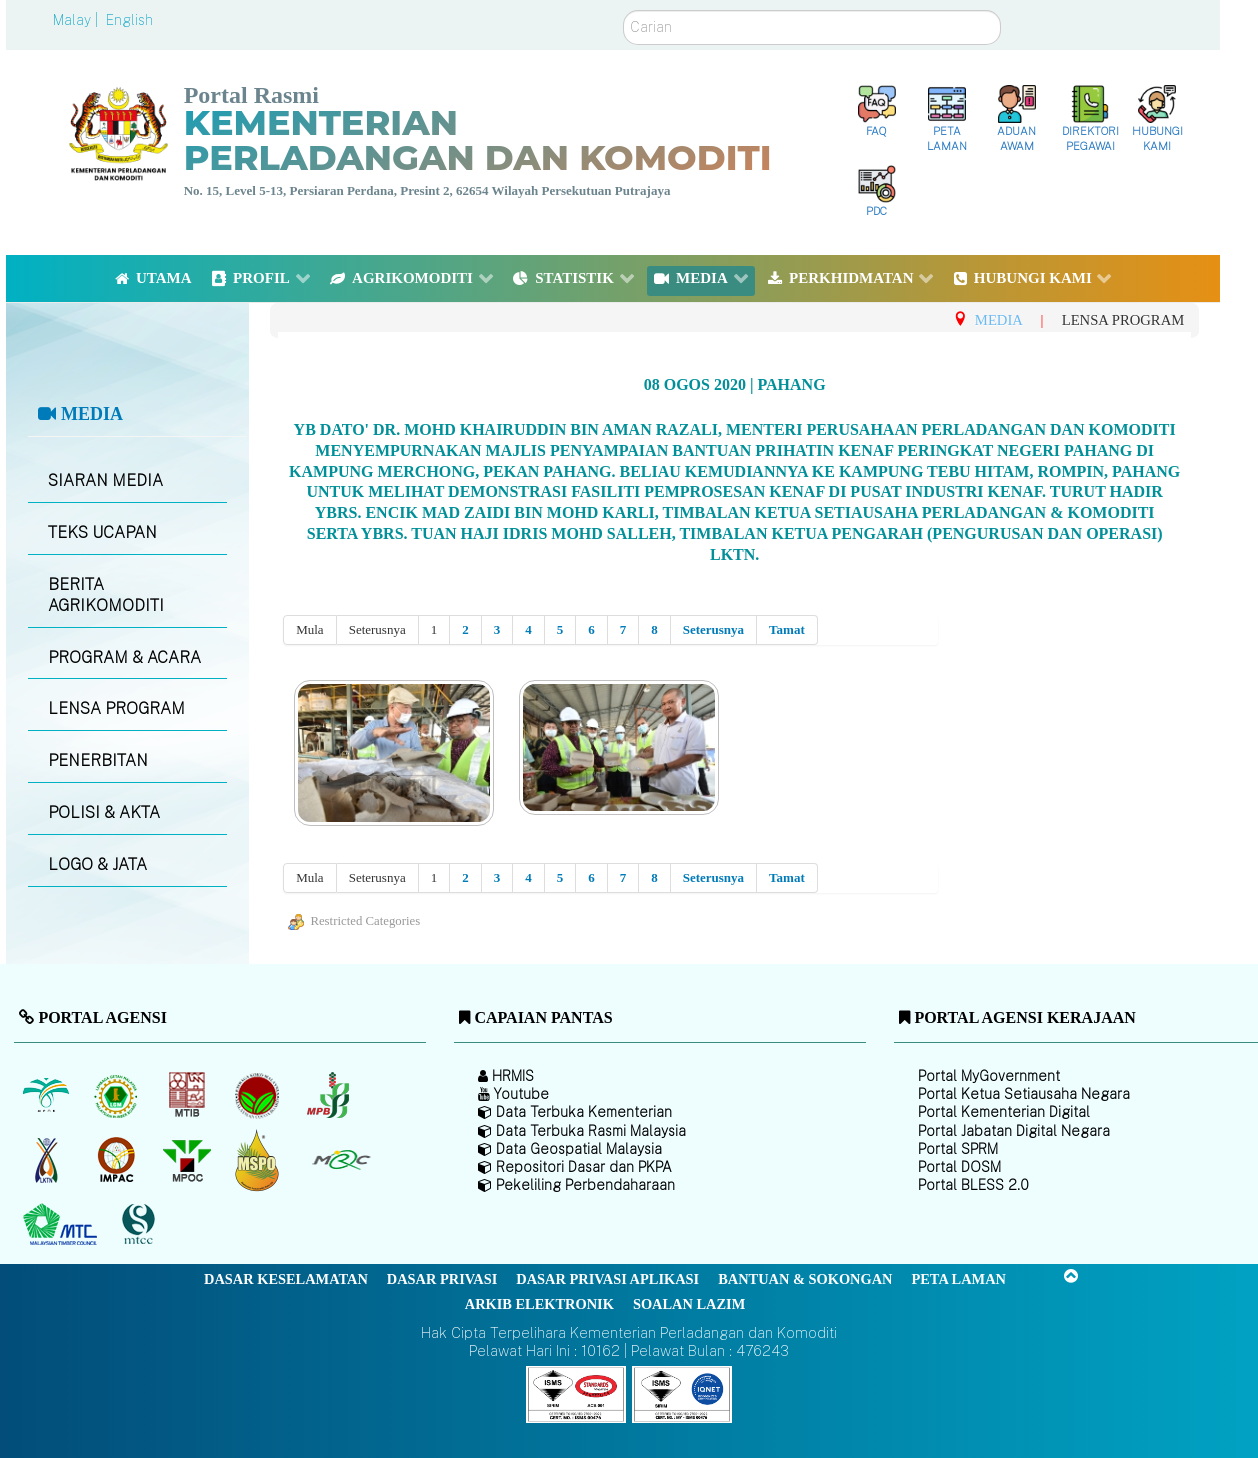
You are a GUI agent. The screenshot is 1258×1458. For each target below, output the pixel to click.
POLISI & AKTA (104, 812)
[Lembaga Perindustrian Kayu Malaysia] (188, 1095)
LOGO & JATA (97, 864)
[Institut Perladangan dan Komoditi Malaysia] (118, 1160)
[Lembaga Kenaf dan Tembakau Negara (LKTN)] (47, 1160)
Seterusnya (713, 629)
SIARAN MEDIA (105, 480)
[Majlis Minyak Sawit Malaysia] (188, 1160)
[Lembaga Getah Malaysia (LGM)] (118, 1095)
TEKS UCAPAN (102, 532)
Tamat (787, 629)
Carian (623, 10)
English (129, 20)
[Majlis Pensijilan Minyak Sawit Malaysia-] (259, 1160)
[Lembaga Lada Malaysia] (329, 1095)
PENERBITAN (98, 760)
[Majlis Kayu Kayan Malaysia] (62, 1225)
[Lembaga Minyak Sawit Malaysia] (47, 1095)
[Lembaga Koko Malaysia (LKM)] (259, 1095)
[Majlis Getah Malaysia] (340, 1160)
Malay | (77, 20)
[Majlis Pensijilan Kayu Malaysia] (141, 1225)
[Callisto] (576, 1393)
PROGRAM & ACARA (124, 657)
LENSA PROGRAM (116, 708)
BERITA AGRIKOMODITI (106, 595)
